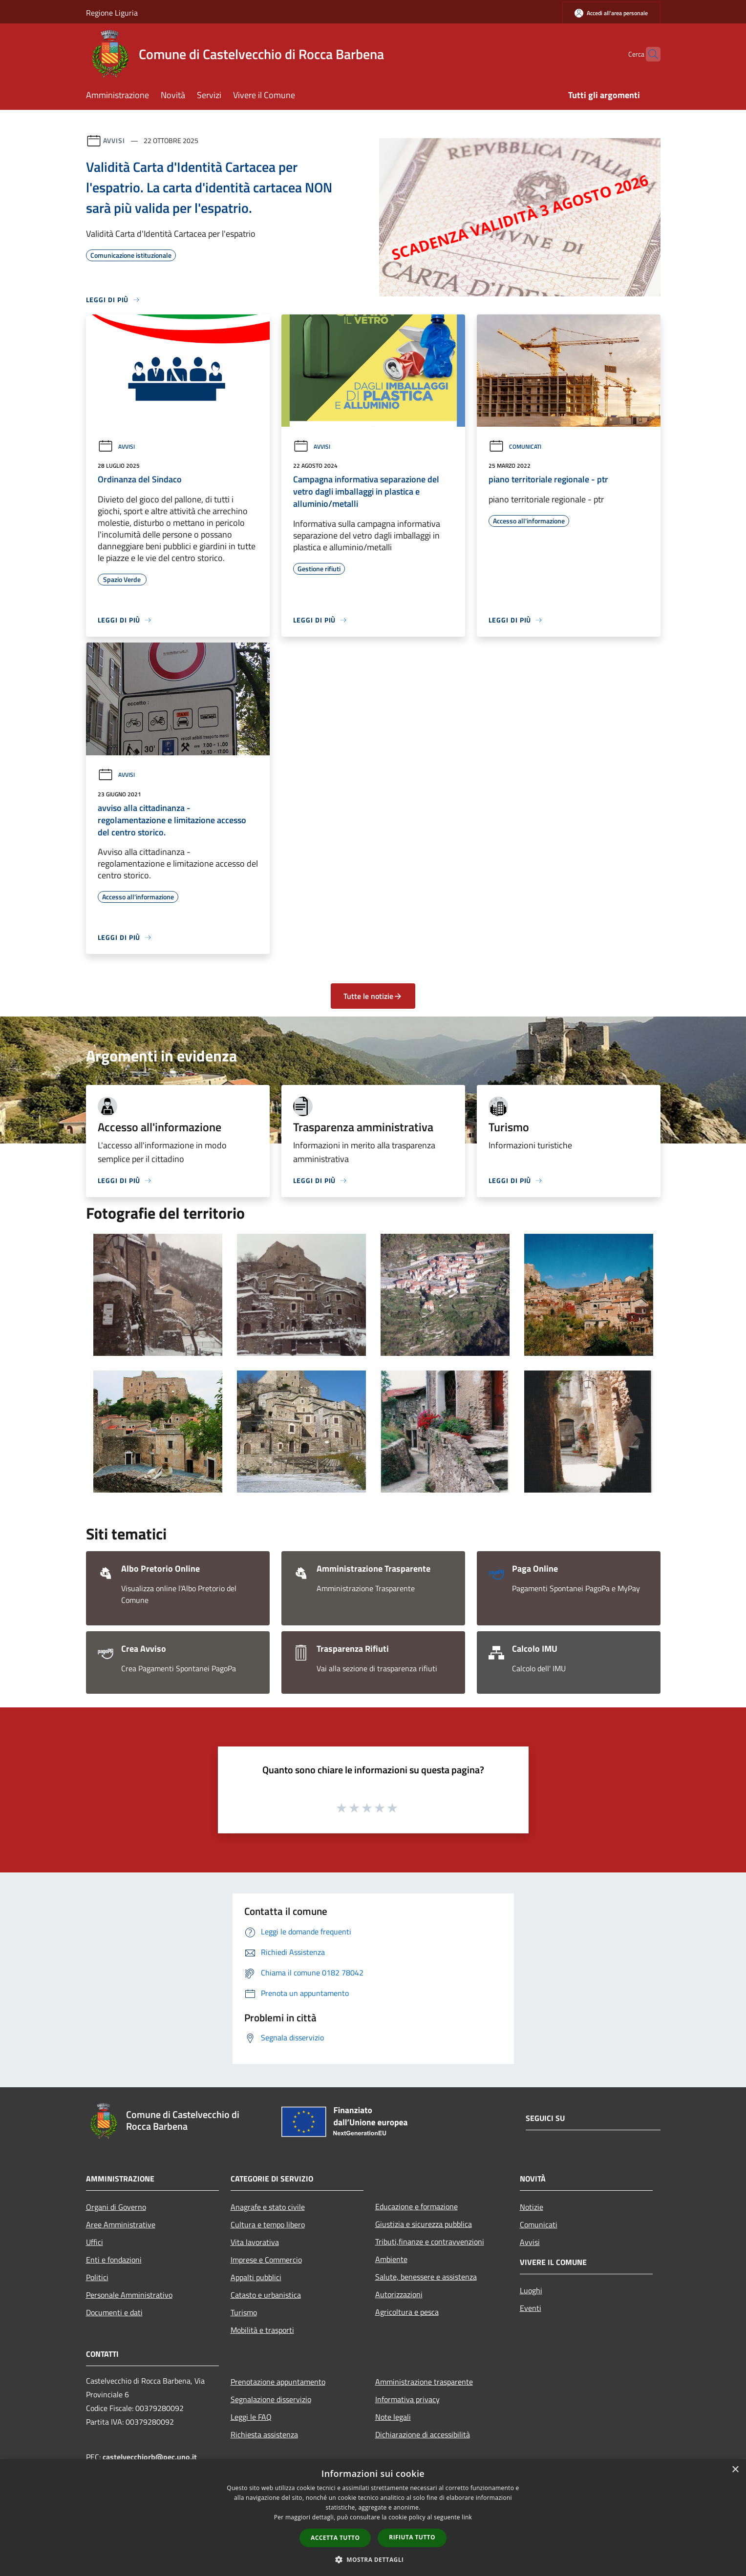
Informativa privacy (407, 2399)
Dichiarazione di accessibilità (422, 2434)
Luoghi (531, 2290)
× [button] (735, 2469)
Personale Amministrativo (129, 2295)
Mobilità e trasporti (262, 2330)
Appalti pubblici (256, 2277)
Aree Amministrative (120, 2224)
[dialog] (373, 2517)
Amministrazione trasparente (424, 2382)
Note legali (393, 2417)
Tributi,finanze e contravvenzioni (429, 2241)
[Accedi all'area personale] (611, 12)
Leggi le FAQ (251, 2417)
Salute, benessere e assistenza (426, 2277)
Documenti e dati (114, 2312)
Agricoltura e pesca (407, 2312)
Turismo (244, 2312)
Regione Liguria (112, 13)
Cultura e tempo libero (268, 2224)
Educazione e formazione (416, 2206)
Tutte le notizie (373, 996)
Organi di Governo (116, 2207)
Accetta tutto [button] (335, 2538)
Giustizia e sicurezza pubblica (423, 2224)
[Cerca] (649, 54)
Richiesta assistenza (264, 2434)
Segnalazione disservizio (271, 2399)
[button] (373, 2559)
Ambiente (391, 2259)
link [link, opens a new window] (467, 2517)
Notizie (531, 2207)
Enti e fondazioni (114, 2259)
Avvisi (114, 140)
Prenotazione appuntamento (278, 2382)
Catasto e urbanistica (266, 2295)
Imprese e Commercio (266, 2259)
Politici (97, 2277)
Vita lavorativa (255, 2242)
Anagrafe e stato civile (268, 2207)
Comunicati (515, 446)
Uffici (94, 2242)
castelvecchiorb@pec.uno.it (150, 2457)
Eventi (530, 2308)
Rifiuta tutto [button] (412, 2537)
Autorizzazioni (399, 2294)
